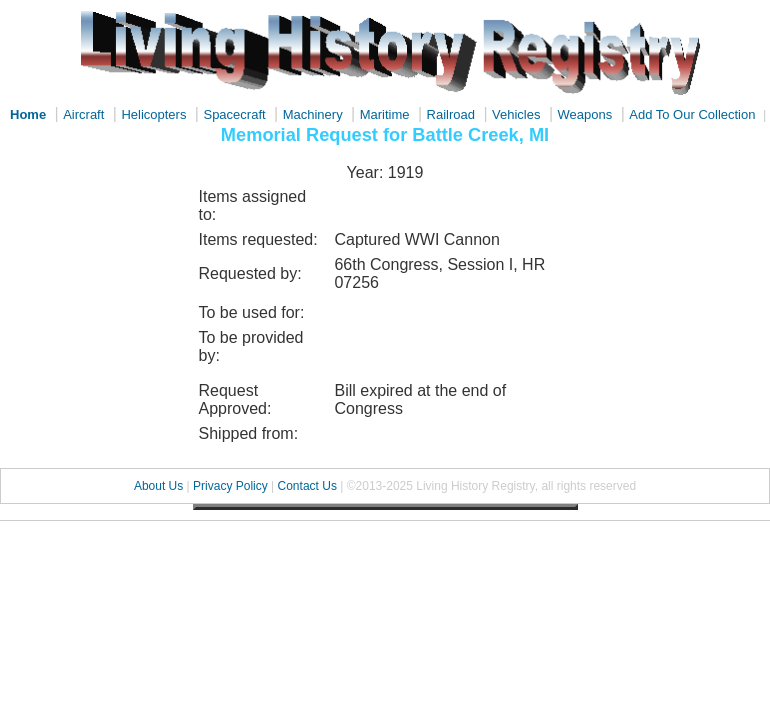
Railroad (451, 114)
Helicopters (153, 114)
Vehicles (516, 114)
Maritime (385, 114)
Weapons (585, 114)
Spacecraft (234, 114)
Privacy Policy (230, 486)
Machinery (313, 114)
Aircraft (83, 114)
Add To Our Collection (692, 114)
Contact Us (307, 486)
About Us (158, 486)
